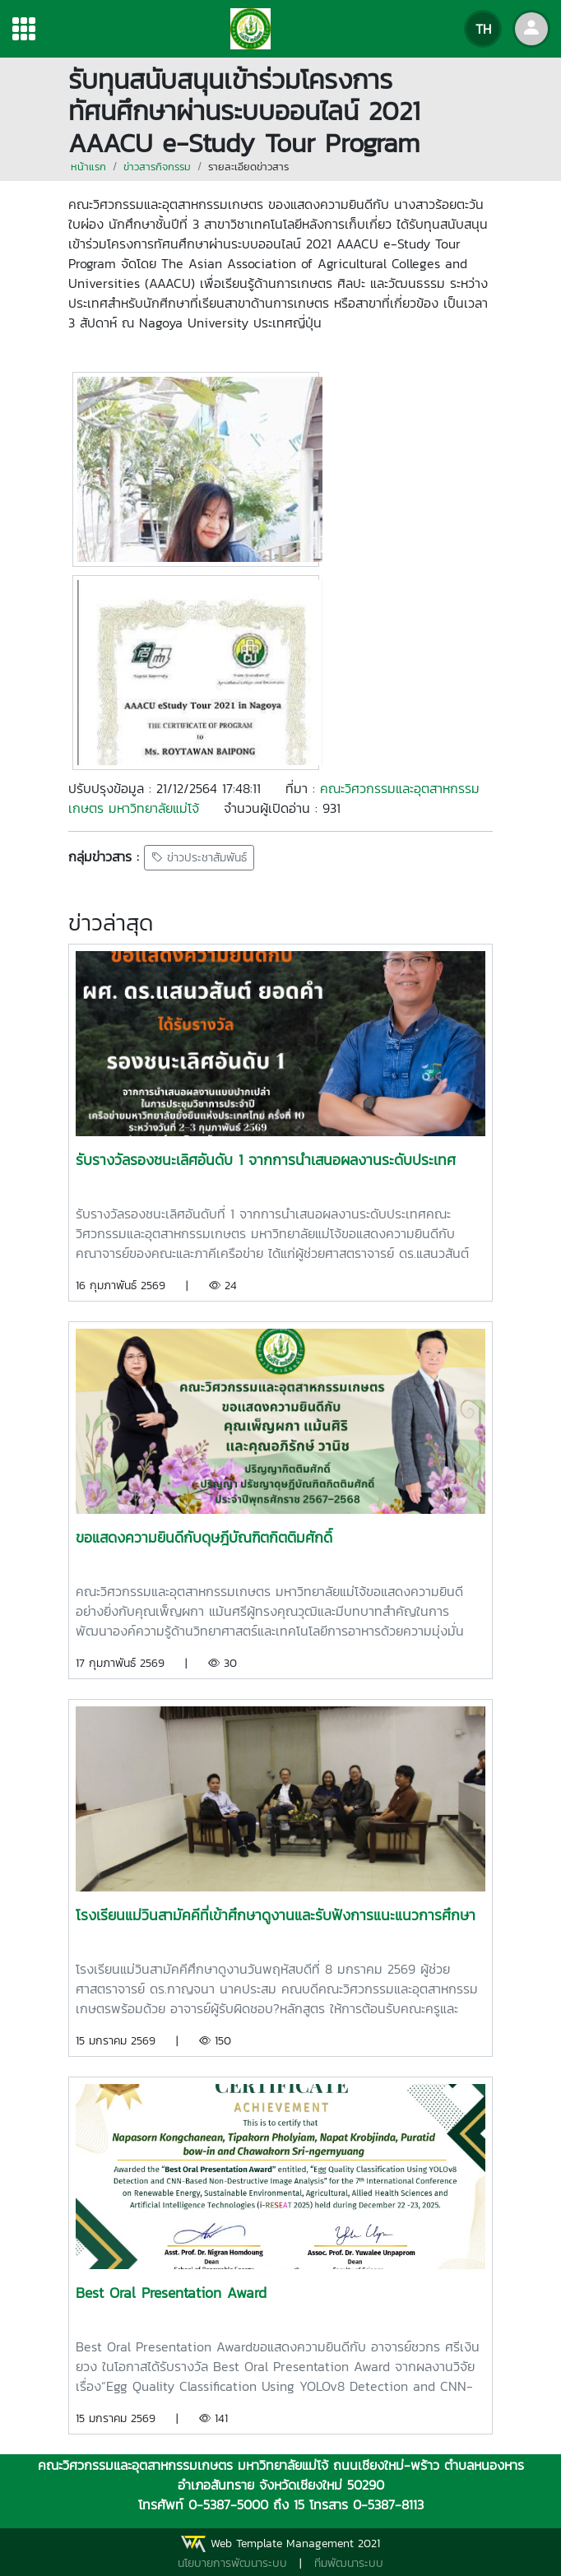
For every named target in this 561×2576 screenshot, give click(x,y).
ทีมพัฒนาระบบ (348, 2563)
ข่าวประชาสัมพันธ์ (199, 857)
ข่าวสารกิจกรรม (157, 166)
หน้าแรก (88, 166)
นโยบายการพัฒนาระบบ (232, 2563)
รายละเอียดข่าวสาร (248, 166)
